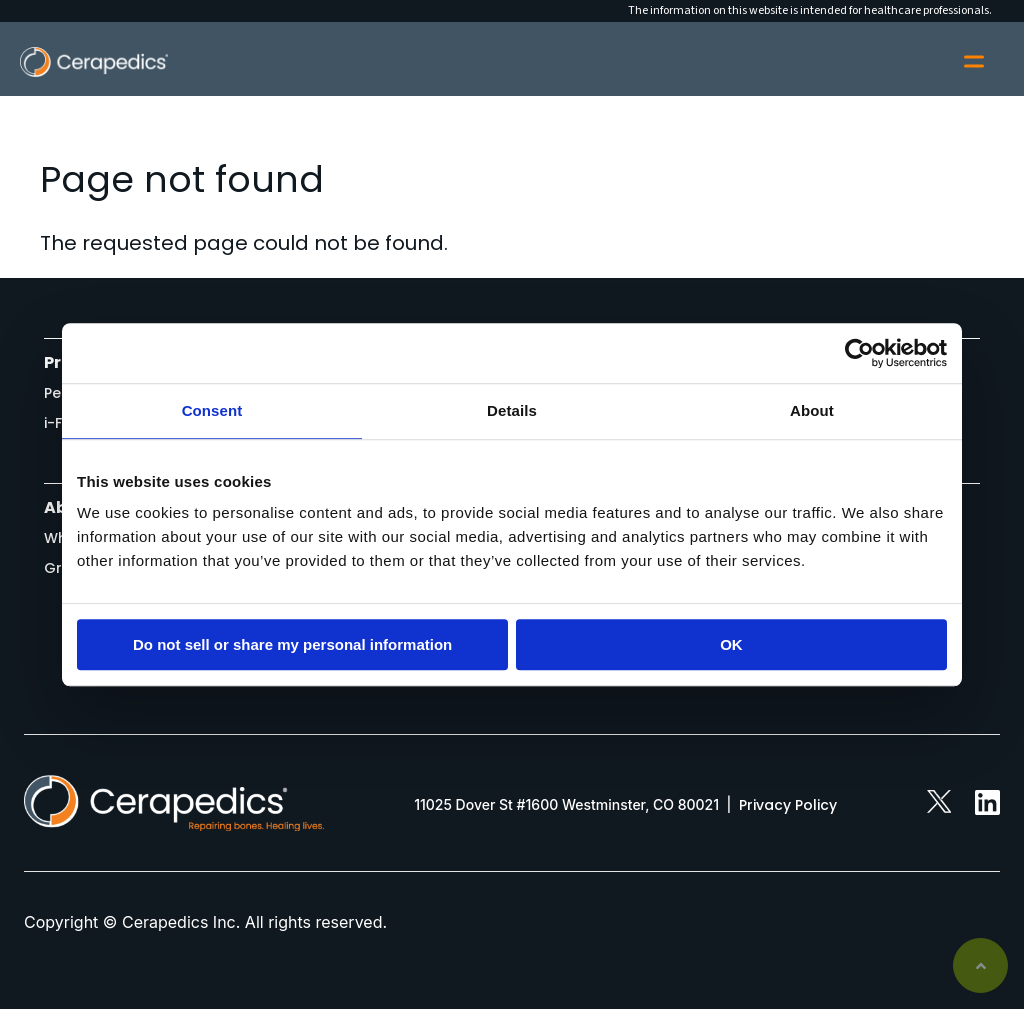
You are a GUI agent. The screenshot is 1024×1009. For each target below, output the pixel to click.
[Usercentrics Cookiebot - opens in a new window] (859, 353)
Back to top (980, 965)
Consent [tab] (212, 410)
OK (731, 644)
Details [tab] (512, 410)
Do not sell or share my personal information (292, 644)
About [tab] (812, 410)
